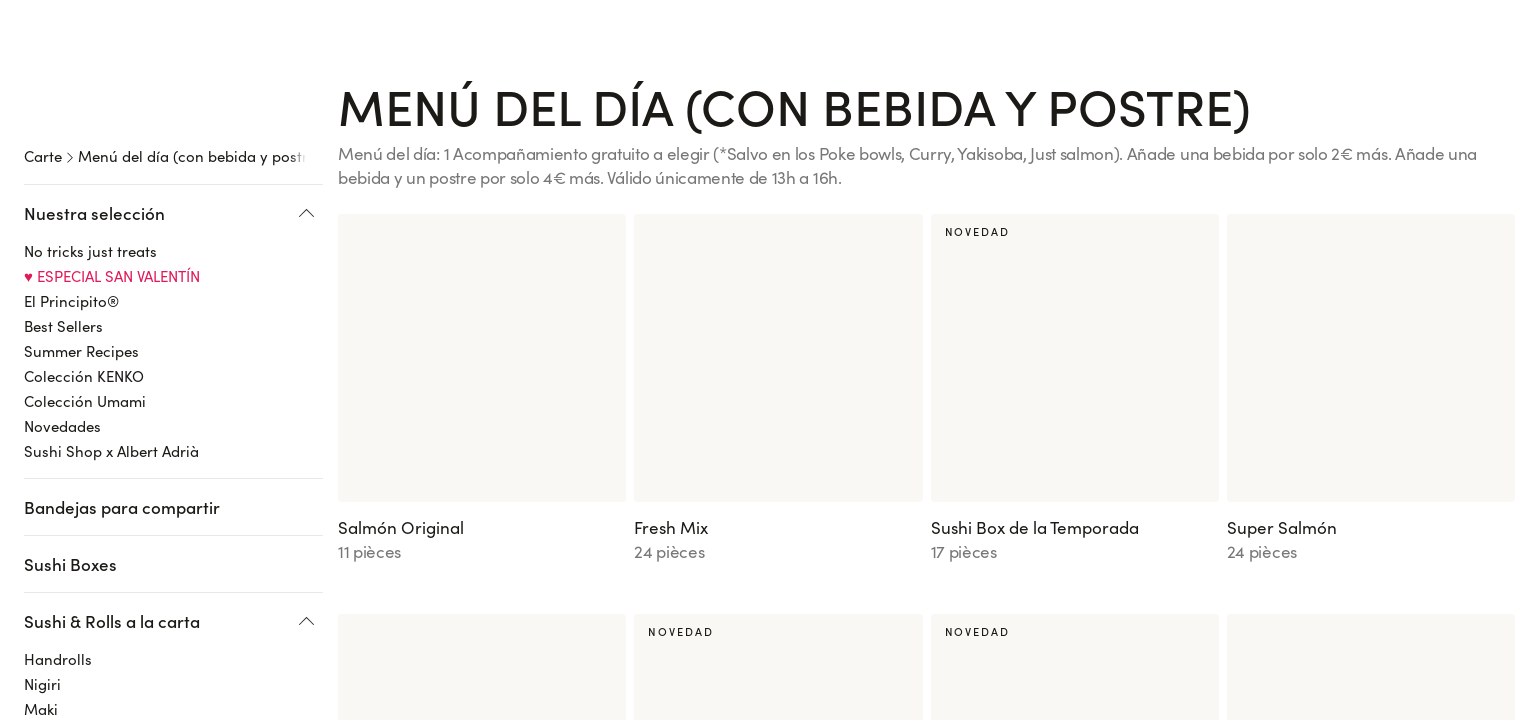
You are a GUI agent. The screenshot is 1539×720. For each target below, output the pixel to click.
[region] (181, 356)
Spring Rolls (65, 631)
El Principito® (71, 173)
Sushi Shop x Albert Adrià (111, 323)
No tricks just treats (90, 123)
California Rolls (77, 606)
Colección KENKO (84, 248)
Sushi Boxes (70, 436)
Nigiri (42, 556)
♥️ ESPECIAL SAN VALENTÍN (112, 148)
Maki (41, 581)
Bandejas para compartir (122, 379)
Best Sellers (63, 198)
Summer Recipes (81, 223)
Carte (43, 92)
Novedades (62, 298)
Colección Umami (85, 273)
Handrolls (58, 531)
